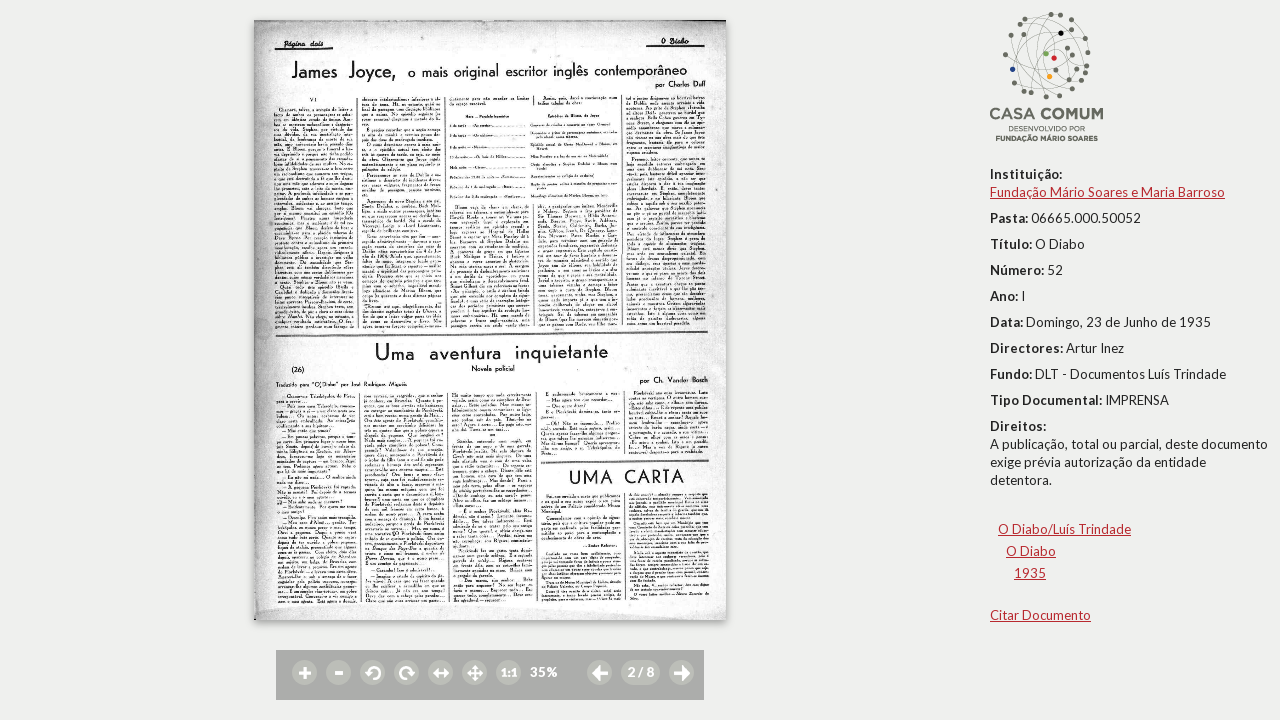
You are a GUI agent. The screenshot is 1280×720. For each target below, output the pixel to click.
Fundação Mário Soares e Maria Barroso (1107, 192)
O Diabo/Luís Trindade (1064, 529)
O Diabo (1031, 551)
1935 (1030, 573)
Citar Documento (1040, 615)
